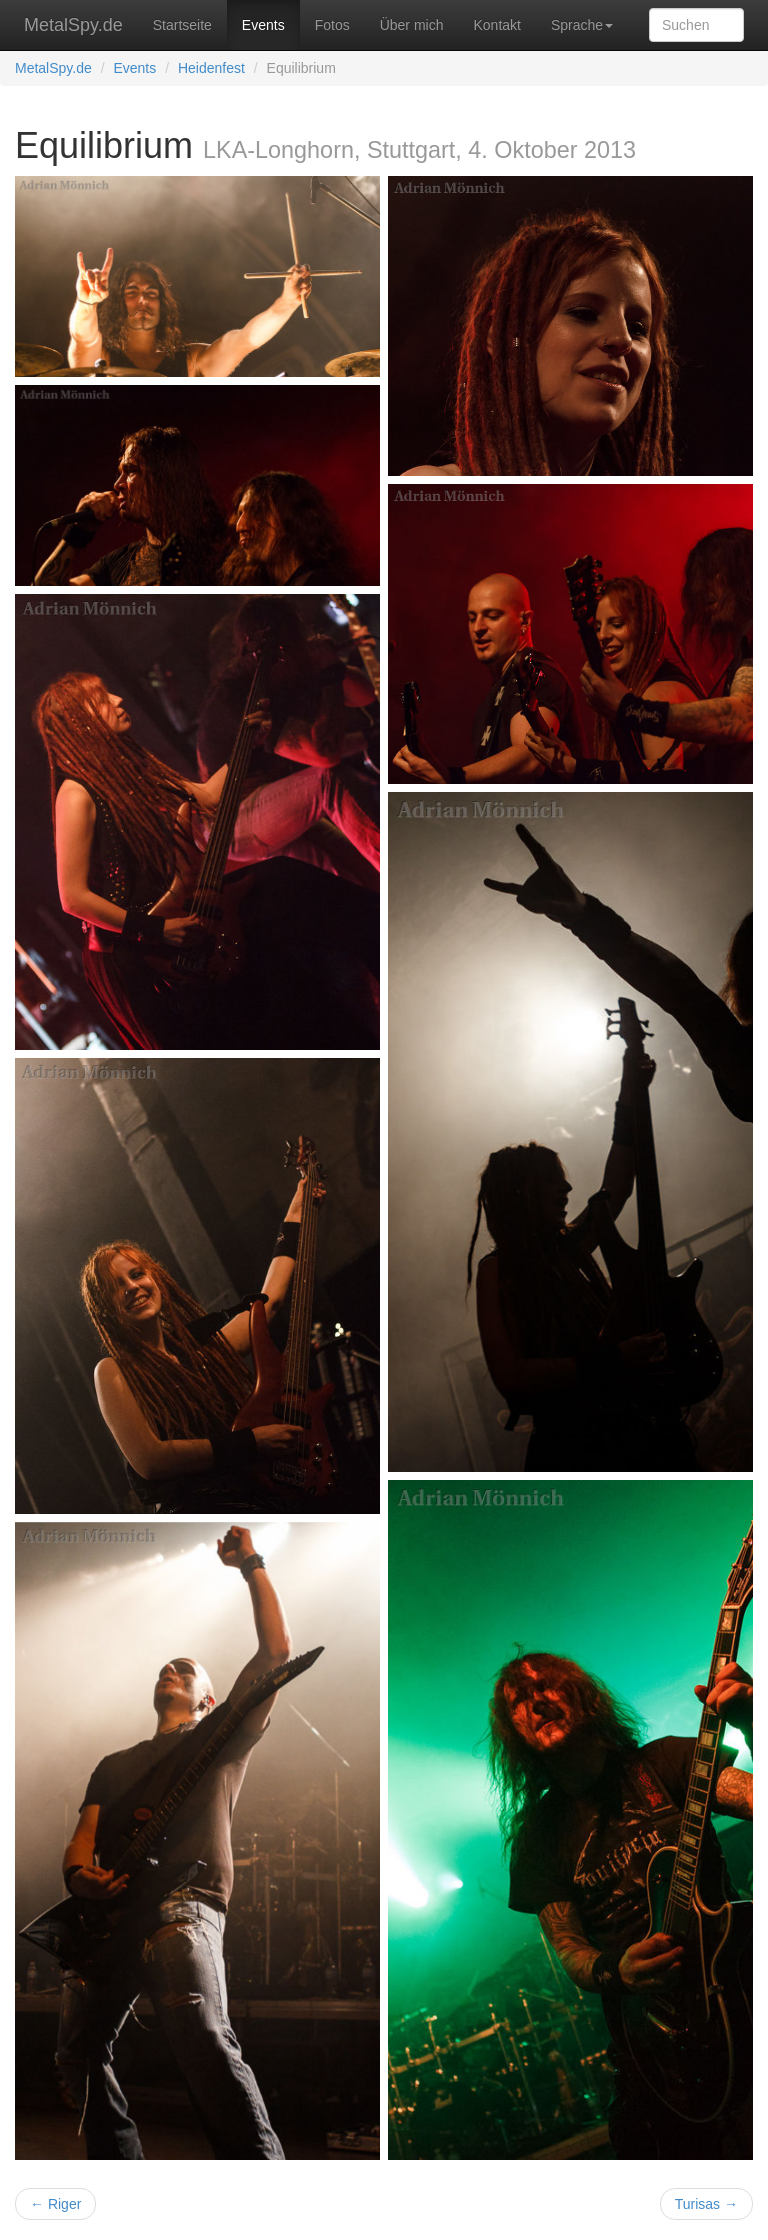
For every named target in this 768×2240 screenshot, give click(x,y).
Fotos (332, 25)
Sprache (582, 25)
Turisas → (706, 2204)
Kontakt (496, 25)
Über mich (412, 25)
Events (263, 25)
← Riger (55, 2204)
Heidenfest (211, 68)
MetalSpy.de (73, 25)
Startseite (182, 25)
